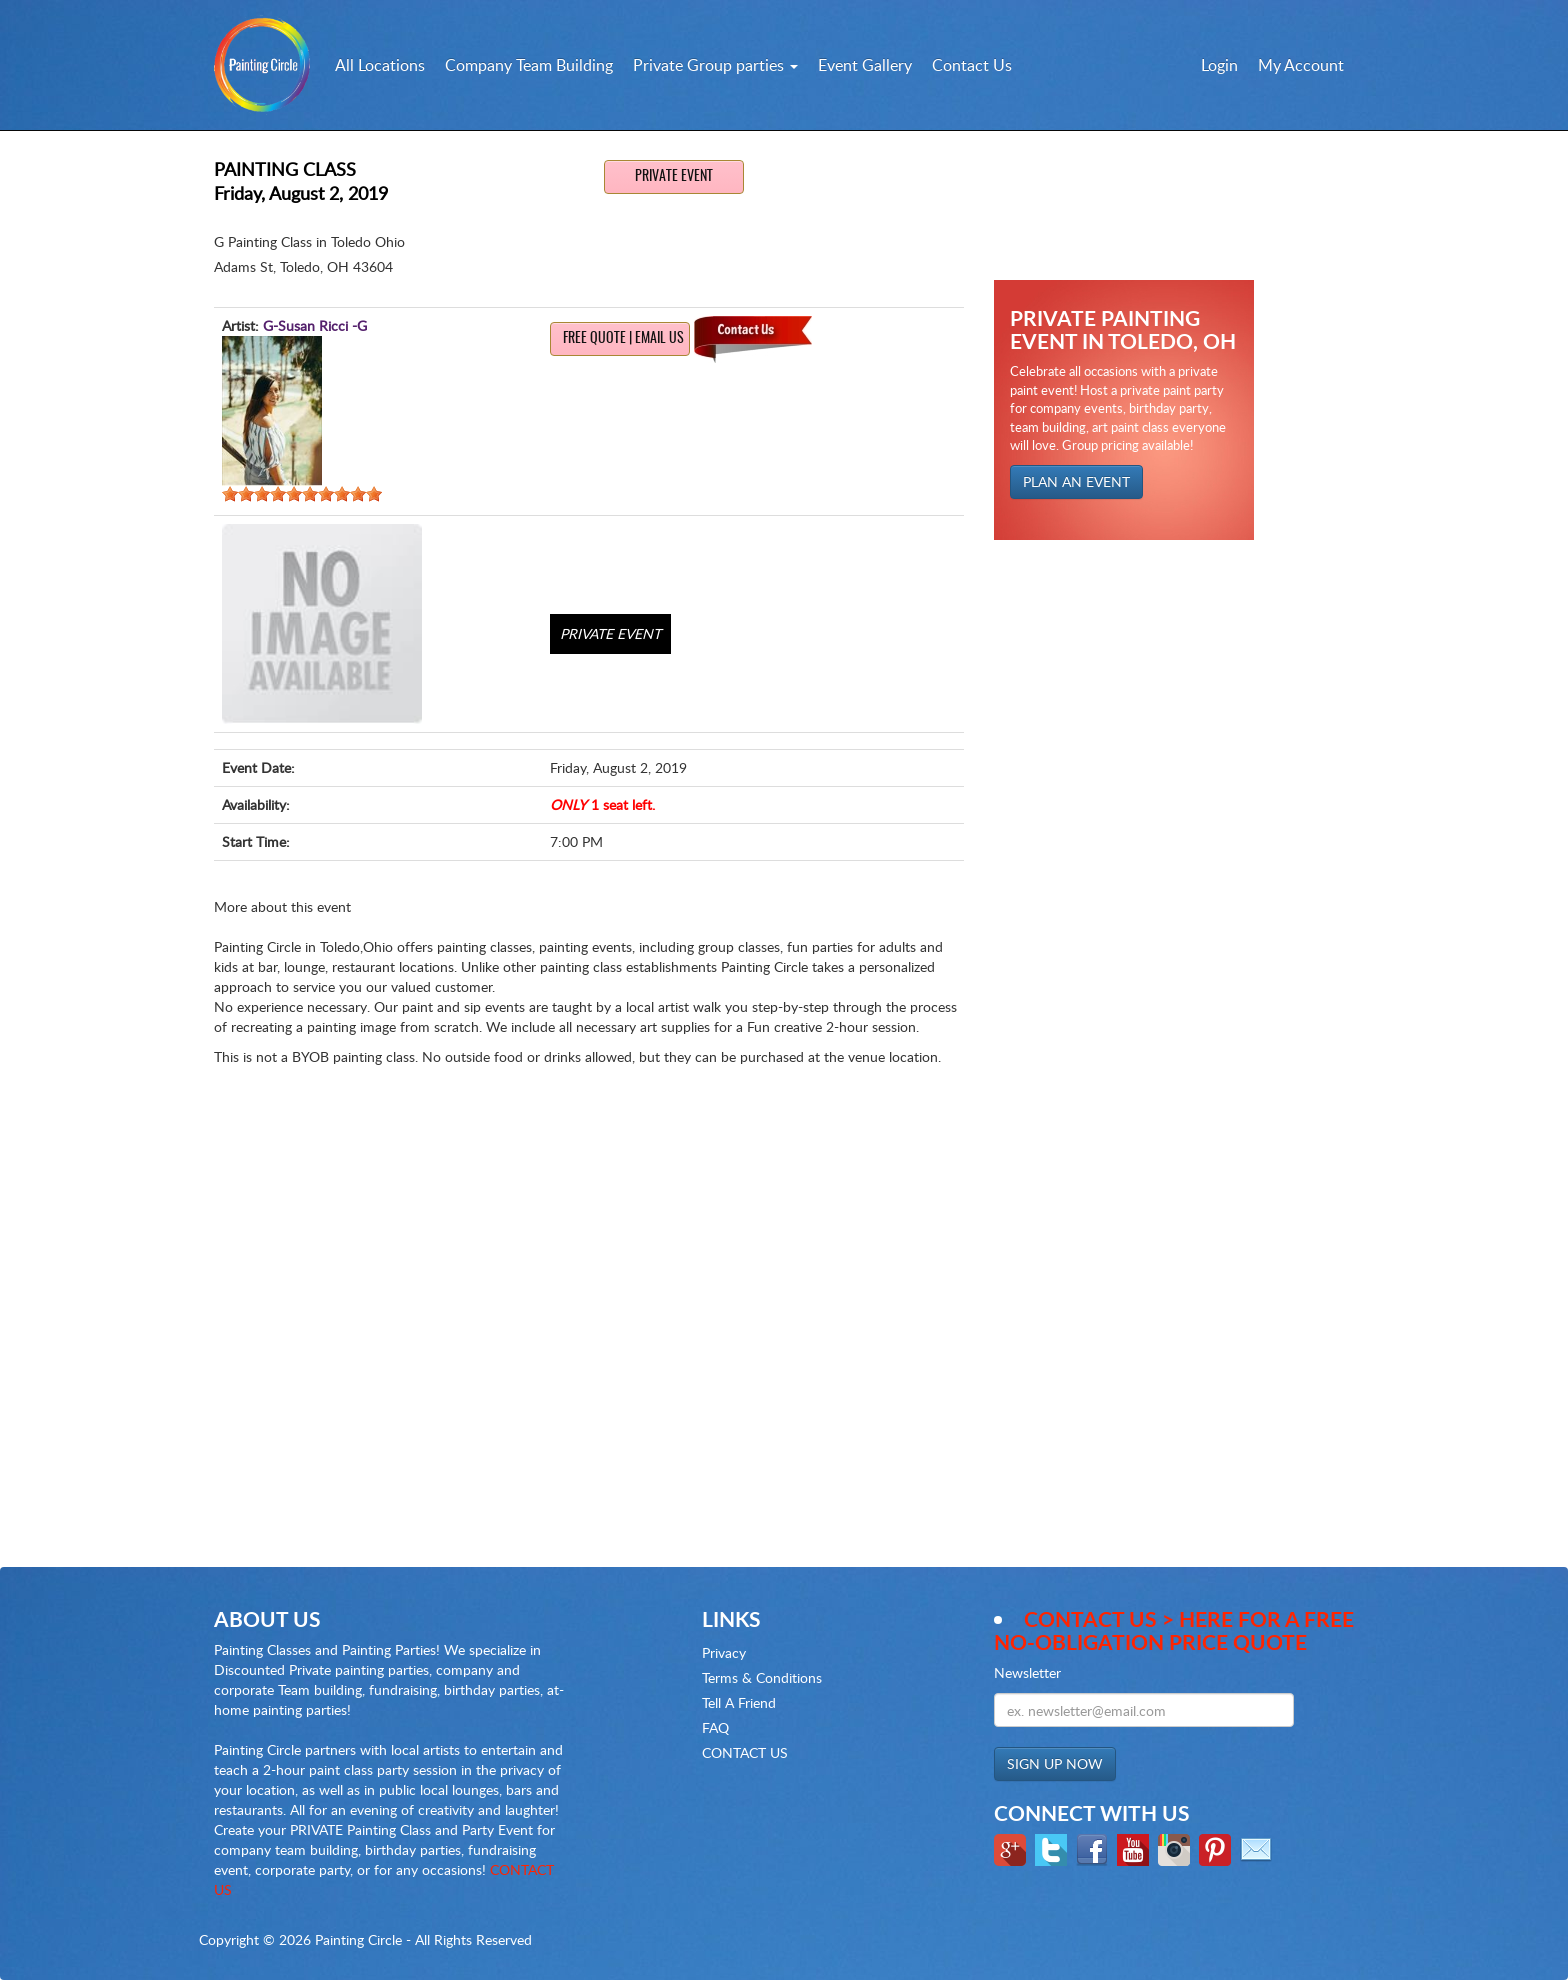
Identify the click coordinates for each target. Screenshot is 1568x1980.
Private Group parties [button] (715, 65)
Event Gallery (865, 65)
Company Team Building (529, 65)
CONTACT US (745, 1752)
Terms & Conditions (762, 1677)
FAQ (715, 1727)
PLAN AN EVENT (1076, 481)
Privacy (724, 1652)
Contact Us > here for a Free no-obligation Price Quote (1174, 1630)
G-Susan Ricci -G (315, 325)
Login (1219, 65)
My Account (1301, 65)
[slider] (302, 494)
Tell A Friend (739, 1702)
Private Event (674, 177)
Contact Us (972, 65)
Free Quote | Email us (623, 339)
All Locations (380, 65)
